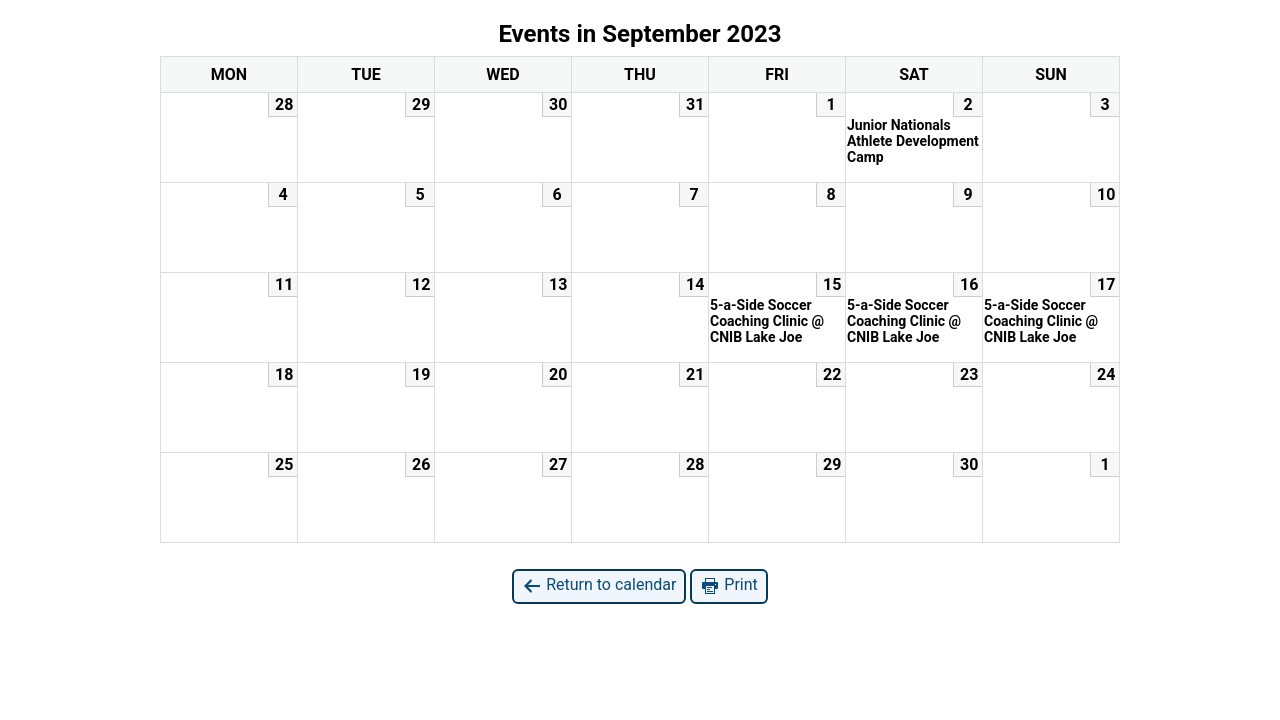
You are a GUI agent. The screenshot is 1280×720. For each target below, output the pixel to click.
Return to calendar (599, 585)
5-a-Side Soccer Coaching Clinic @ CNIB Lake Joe (767, 321)
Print (728, 585)
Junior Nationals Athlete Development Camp (913, 141)
